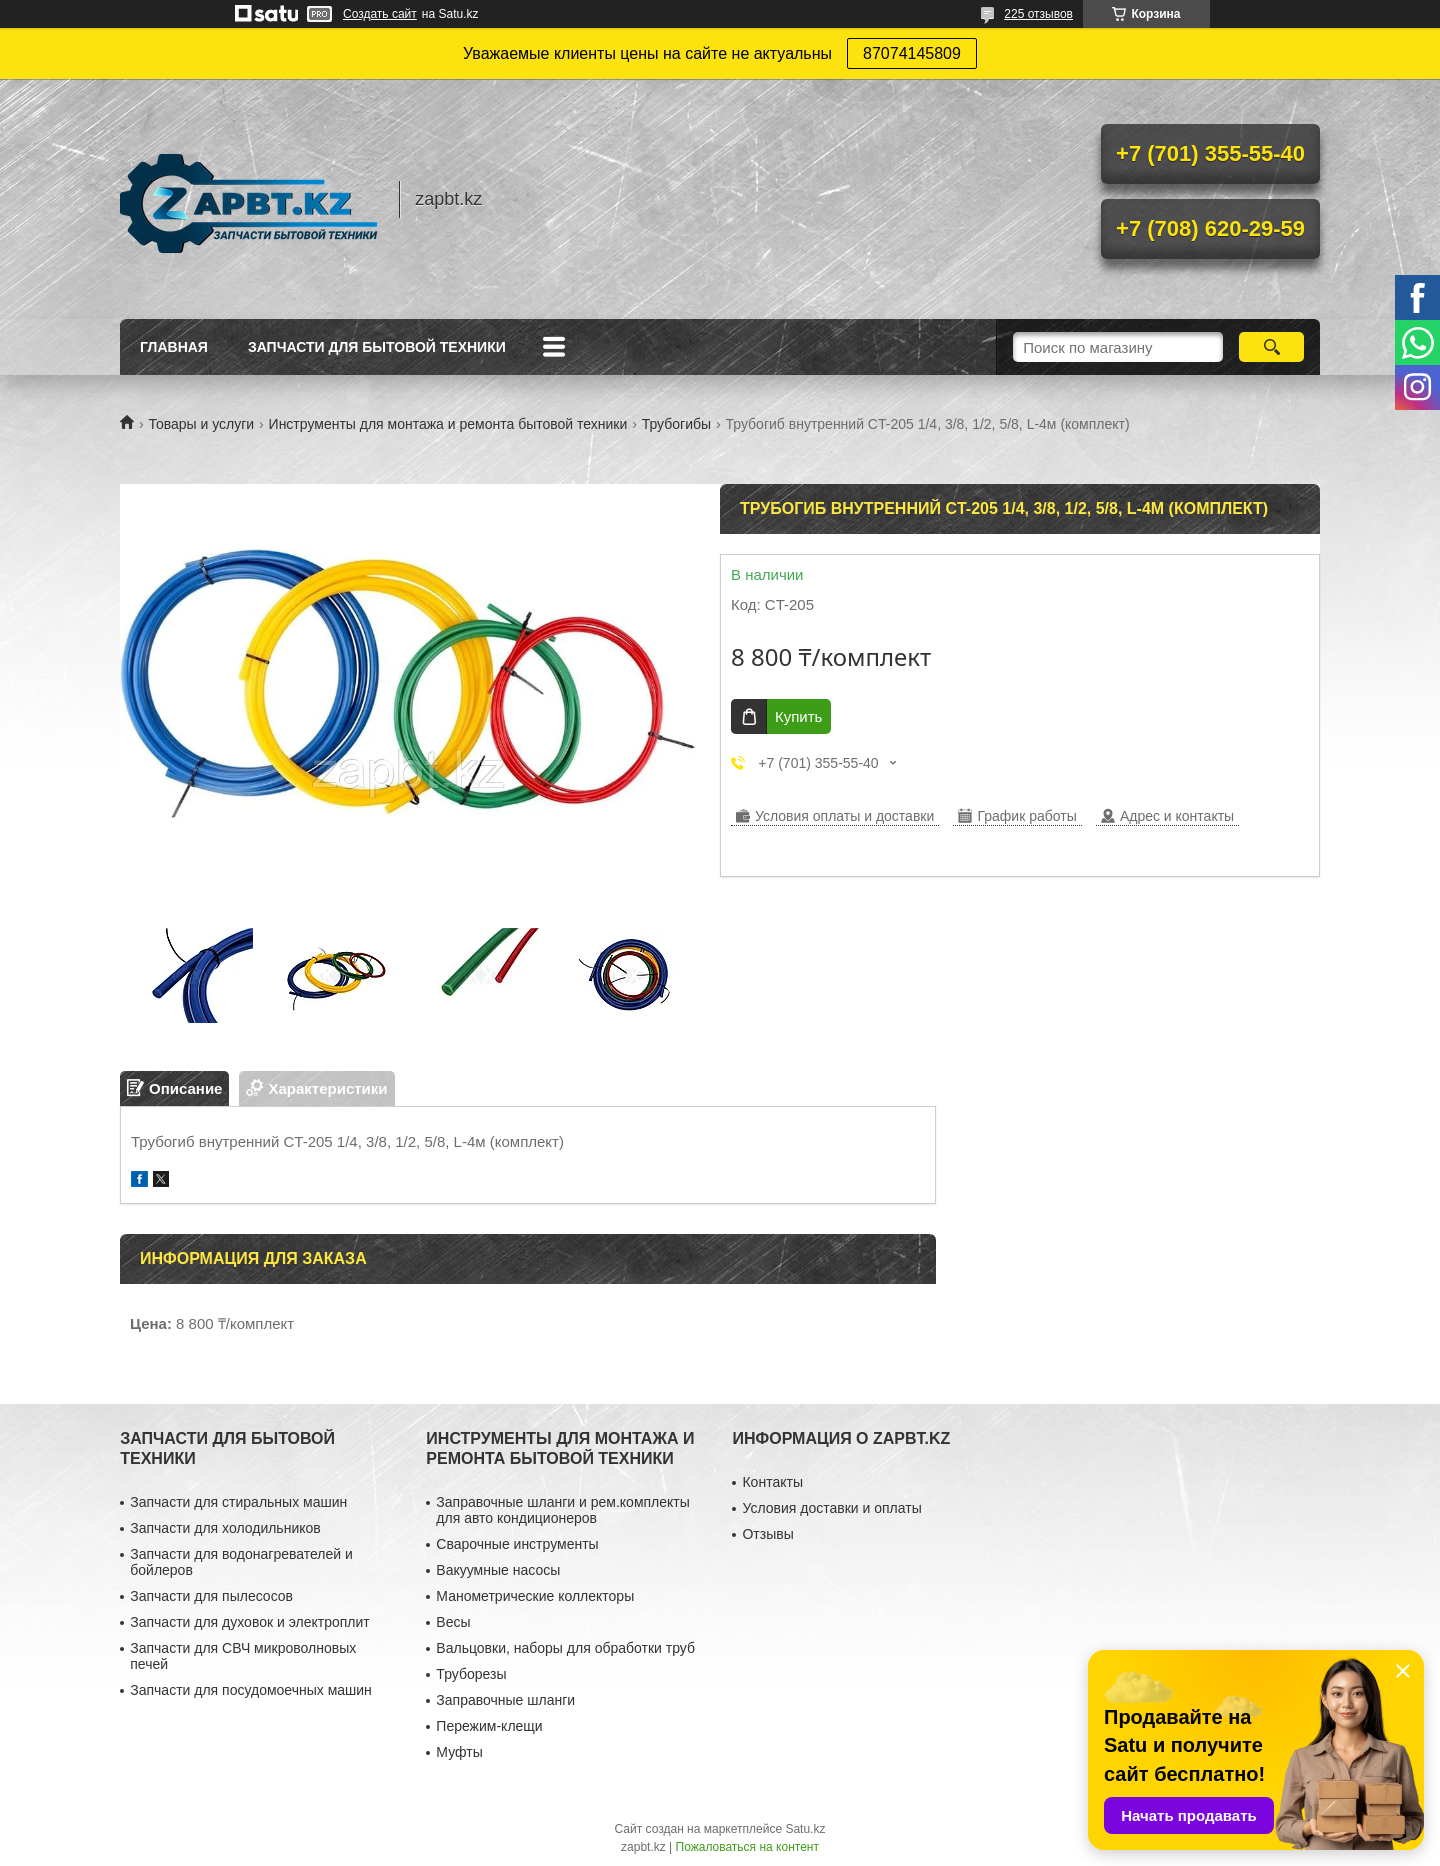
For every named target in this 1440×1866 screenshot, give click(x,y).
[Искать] (1271, 347)
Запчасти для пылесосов (211, 1596)
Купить (798, 716)
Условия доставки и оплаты (831, 1508)
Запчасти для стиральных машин (238, 1502)
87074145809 (912, 53)
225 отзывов (1038, 14)
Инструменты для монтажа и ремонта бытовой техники (448, 424)
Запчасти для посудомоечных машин (251, 1690)
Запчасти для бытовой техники (377, 347)
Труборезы (471, 1674)
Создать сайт (380, 14)
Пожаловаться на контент (747, 1847)
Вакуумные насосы (498, 1570)
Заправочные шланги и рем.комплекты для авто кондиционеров (562, 1510)
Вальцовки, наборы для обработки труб (565, 1648)
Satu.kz (805, 1829)
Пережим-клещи (489, 1726)
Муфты (459, 1752)
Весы (453, 1622)
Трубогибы (676, 424)
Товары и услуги (201, 424)
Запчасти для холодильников (225, 1528)
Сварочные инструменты (517, 1544)
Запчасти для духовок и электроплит (249, 1622)
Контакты (772, 1482)
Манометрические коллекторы (535, 1596)
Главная (174, 347)
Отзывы (767, 1534)
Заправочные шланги (505, 1700)
